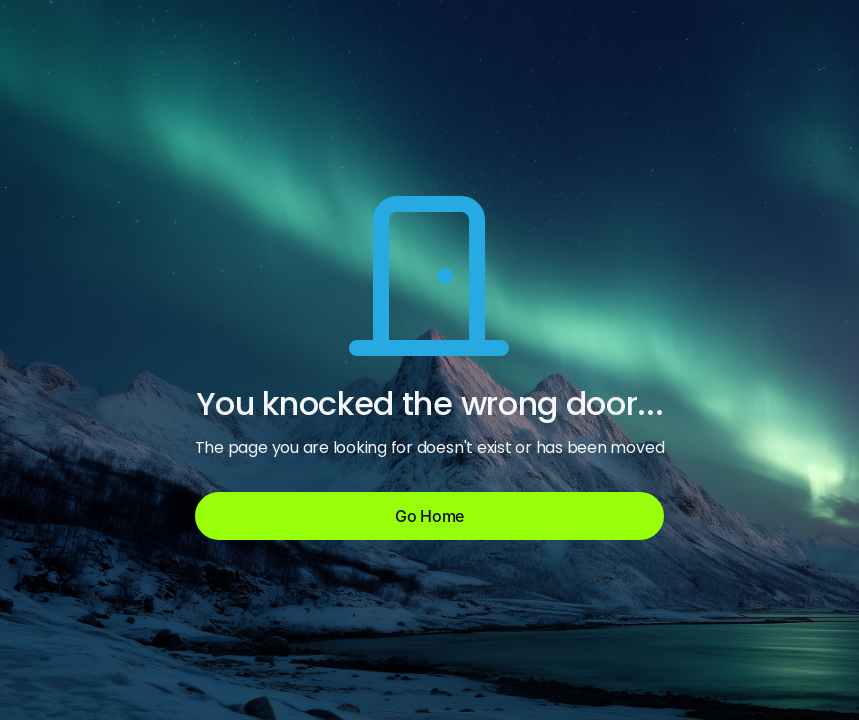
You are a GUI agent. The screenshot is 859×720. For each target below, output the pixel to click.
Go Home (429, 516)
